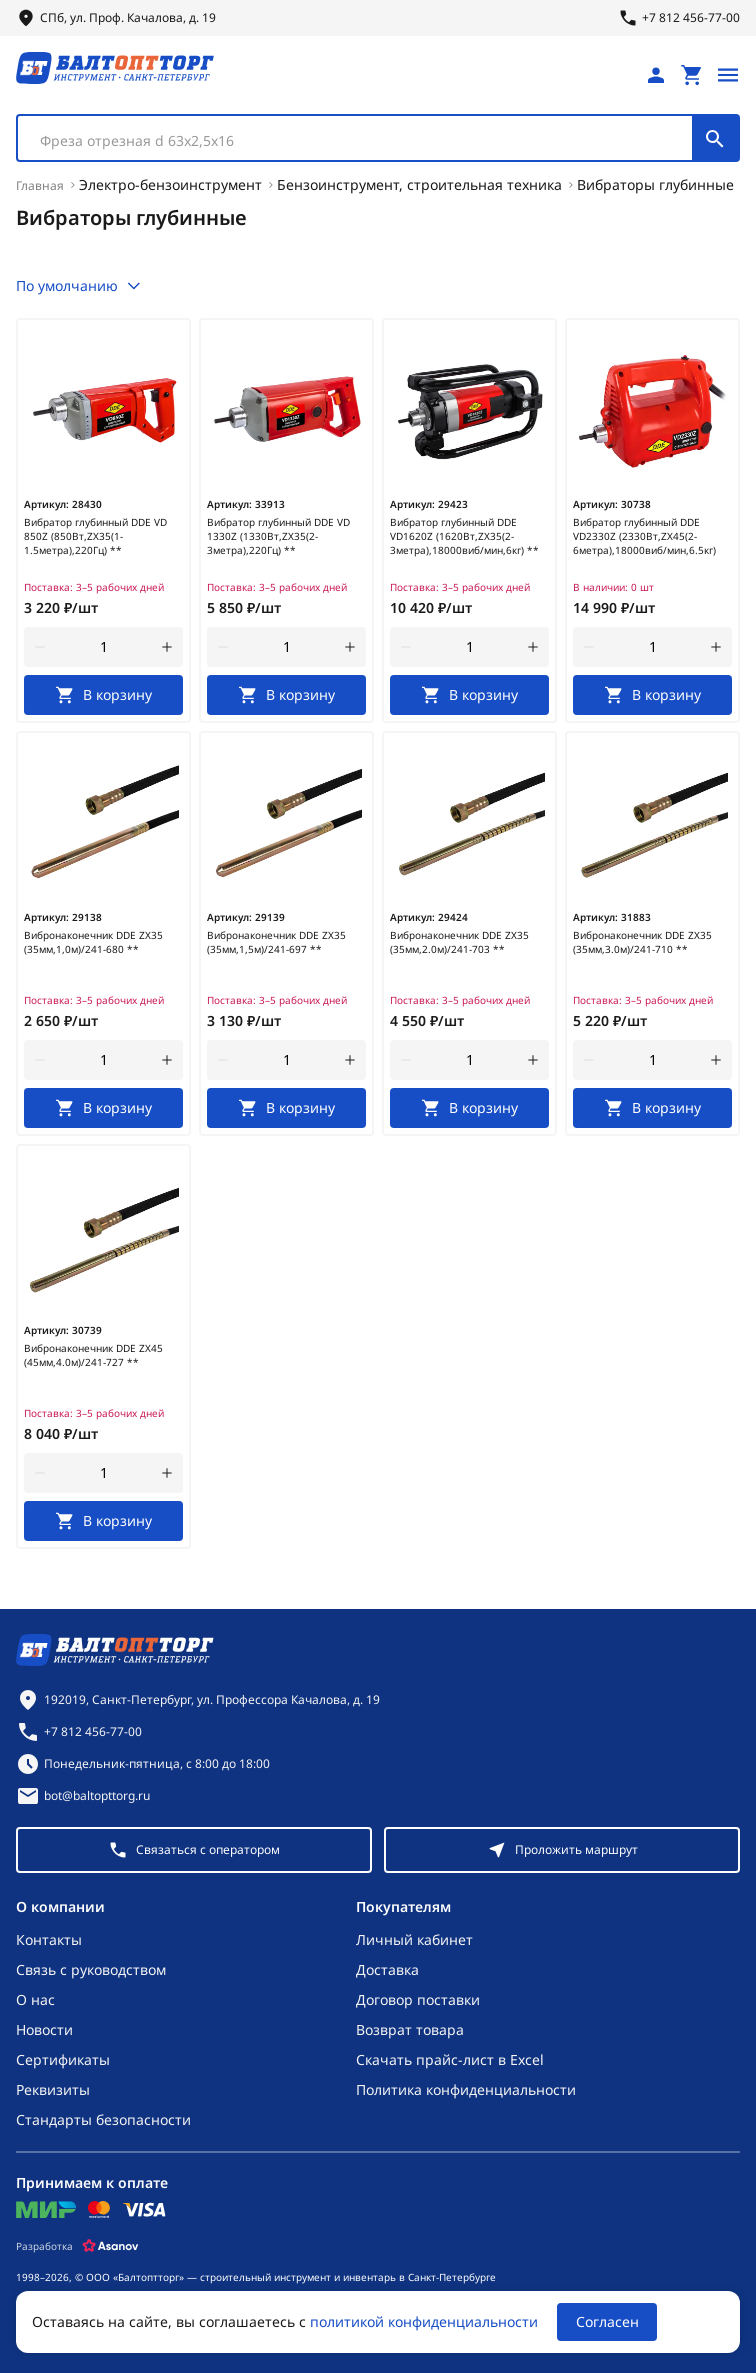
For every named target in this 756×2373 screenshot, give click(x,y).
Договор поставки (418, 1999)
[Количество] (103, 647)
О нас (35, 1999)
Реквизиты (53, 2089)
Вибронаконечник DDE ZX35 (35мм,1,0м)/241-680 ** (93, 942)
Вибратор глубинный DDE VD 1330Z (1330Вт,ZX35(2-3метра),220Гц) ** (278, 536)
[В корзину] (103, 695)
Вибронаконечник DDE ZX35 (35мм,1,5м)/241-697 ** (276, 942)
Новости (44, 2029)
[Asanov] (110, 2246)
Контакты (49, 1939)
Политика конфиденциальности (466, 2089)
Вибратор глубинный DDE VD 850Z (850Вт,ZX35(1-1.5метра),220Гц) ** (95, 536)
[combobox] (378, 138)
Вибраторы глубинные (655, 184)
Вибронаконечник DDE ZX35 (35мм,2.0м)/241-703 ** (459, 942)
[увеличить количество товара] (167, 647)
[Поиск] (715, 138)
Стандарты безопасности (103, 2119)
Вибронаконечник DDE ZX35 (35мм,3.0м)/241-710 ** (642, 942)
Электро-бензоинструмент (170, 184)
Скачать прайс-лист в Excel (450, 2059)
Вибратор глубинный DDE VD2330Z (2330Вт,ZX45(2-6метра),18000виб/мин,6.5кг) (644, 536)
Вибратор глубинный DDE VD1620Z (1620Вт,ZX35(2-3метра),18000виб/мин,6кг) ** (464, 536)
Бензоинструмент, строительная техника (419, 184)
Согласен (607, 2321)
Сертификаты (63, 2059)
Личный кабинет (414, 1939)
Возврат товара (410, 2029)
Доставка (387, 1969)
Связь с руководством (91, 1969)
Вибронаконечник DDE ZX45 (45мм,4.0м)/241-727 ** (93, 1355)
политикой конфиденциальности (424, 2321)
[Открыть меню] (728, 75)
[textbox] (365, 141)
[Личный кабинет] (656, 75)
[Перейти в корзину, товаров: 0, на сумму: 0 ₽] (692, 75)
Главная (40, 185)
